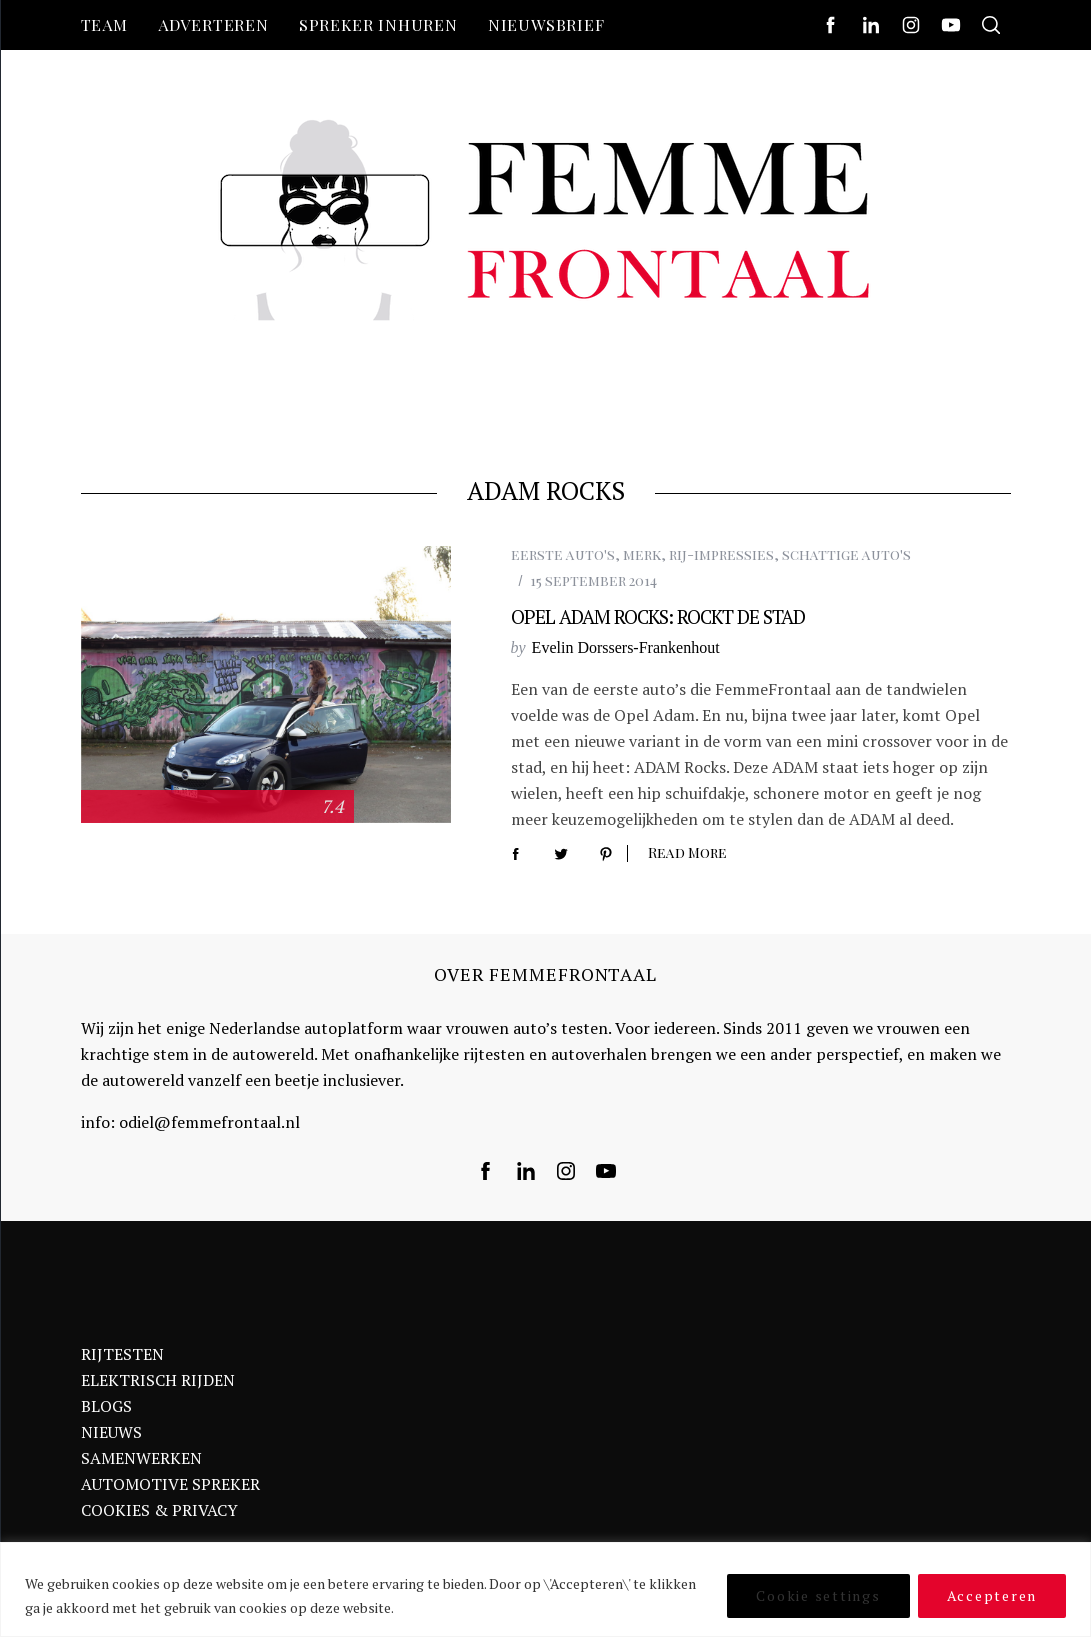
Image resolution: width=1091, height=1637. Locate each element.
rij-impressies (721, 554)
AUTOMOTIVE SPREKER (170, 1484)
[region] (545, 1589)
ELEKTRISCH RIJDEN (158, 1380)
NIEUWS (111, 1432)
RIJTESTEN (122, 1354)
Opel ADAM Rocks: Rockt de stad (658, 616)
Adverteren (213, 24)
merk (642, 554)
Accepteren (992, 1595)
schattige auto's (846, 554)
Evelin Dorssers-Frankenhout (626, 647)
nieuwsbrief (546, 24)
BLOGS (106, 1406)
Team (104, 24)
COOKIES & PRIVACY (159, 1510)
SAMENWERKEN (141, 1458)
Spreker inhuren (378, 24)
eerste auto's (563, 554)
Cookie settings (818, 1595)
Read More (687, 853)
